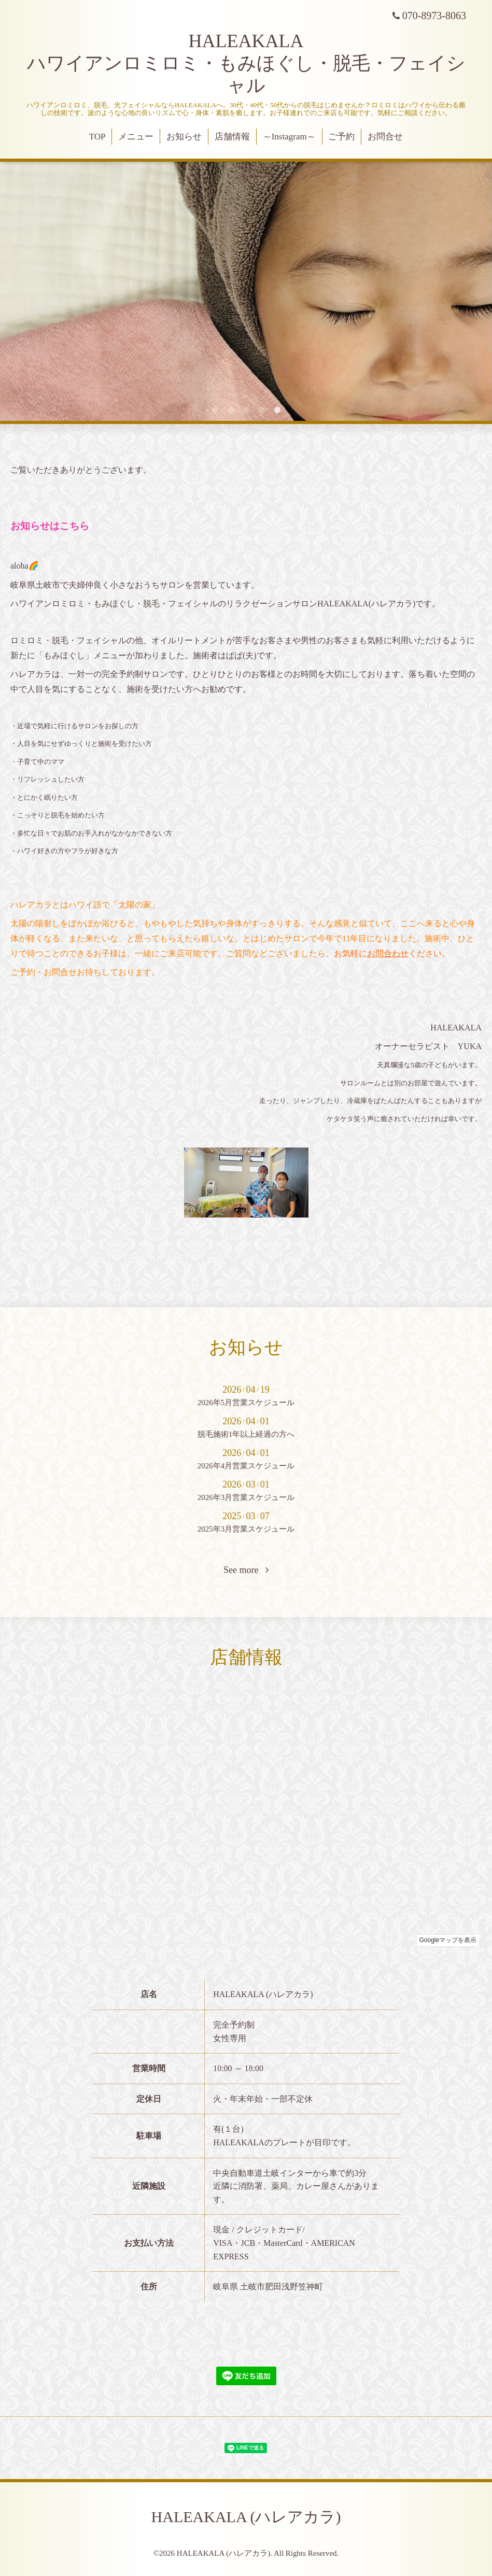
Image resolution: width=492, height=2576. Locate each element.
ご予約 (341, 136)
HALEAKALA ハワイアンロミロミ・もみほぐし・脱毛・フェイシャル (246, 63)
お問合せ (385, 136)
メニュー (135, 136)
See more (246, 1570)
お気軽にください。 (392, 953)
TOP (97, 136)
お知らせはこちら (49, 525)
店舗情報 (232, 136)
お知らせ (184, 136)
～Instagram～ (289, 136)
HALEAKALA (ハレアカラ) (246, 2516)
